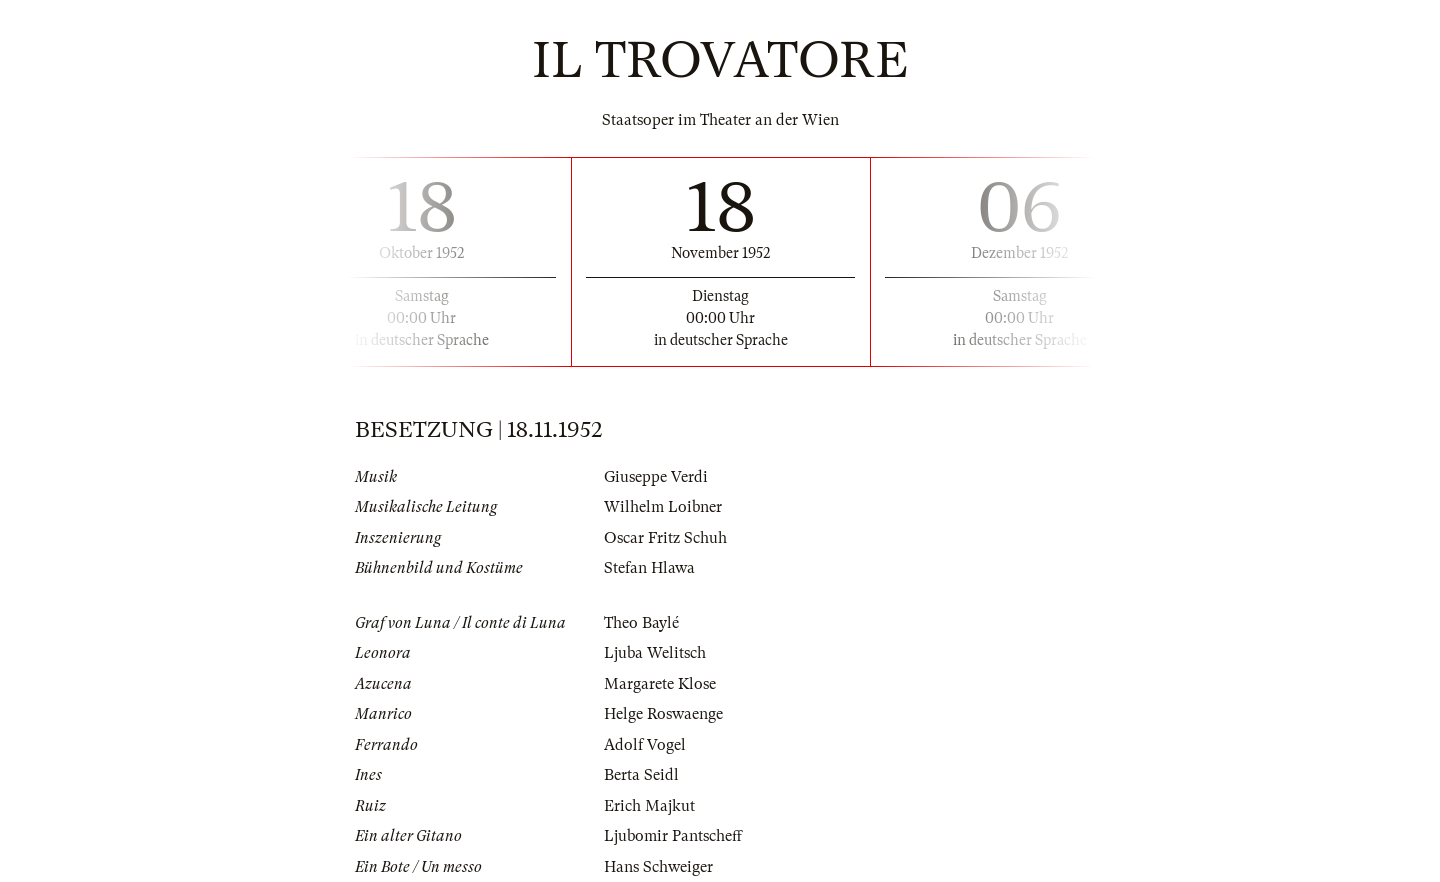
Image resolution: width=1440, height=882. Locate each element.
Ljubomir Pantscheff (673, 836)
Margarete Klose (660, 684)
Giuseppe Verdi (656, 477)
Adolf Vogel (645, 745)
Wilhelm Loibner (663, 507)
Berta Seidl (641, 775)
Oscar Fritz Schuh (665, 538)
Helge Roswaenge (663, 714)
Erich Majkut (649, 806)
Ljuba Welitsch (655, 653)
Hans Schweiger (658, 867)
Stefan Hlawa (649, 568)
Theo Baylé (641, 623)
